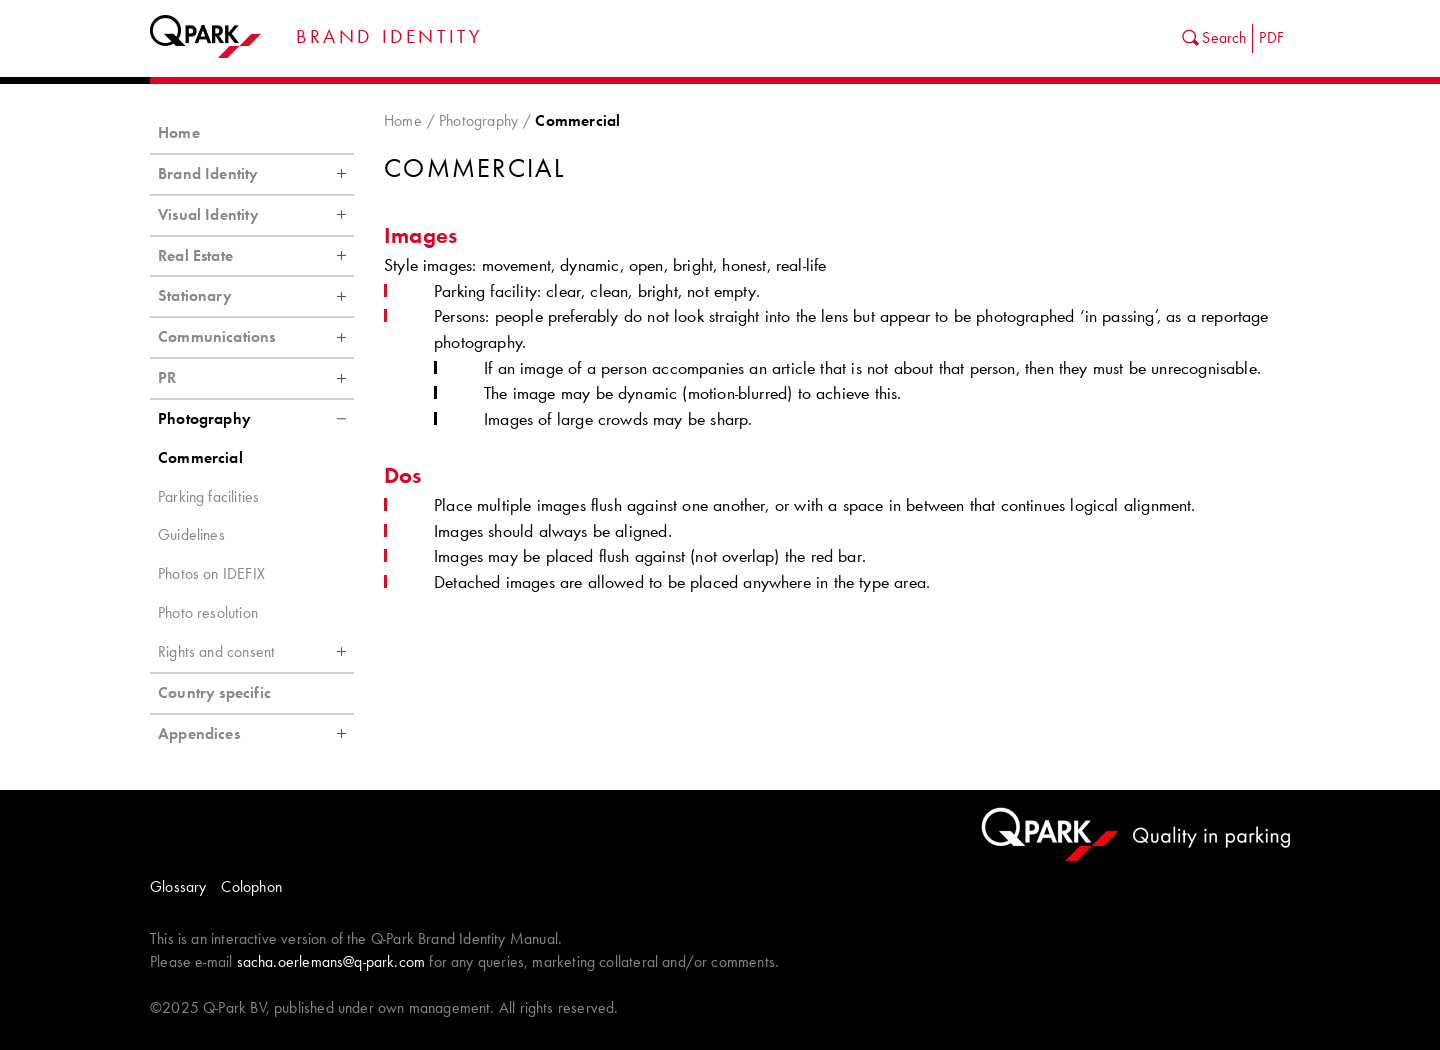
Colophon (251, 886)
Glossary (178, 886)
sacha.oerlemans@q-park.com (331, 961)
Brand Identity (256, 174)
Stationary (256, 296)
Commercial (200, 457)
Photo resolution (208, 612)
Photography (478, 120)
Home (403, 120)
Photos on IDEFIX (211, 573)
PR (256, 378)
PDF (1271, 37)
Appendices (256, 734)
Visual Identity (256, 215)
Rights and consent (256, 652)
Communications (256, 337)
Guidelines (191, 534)
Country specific (214, 692)
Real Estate (256, 256)
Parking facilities (208, 496)
